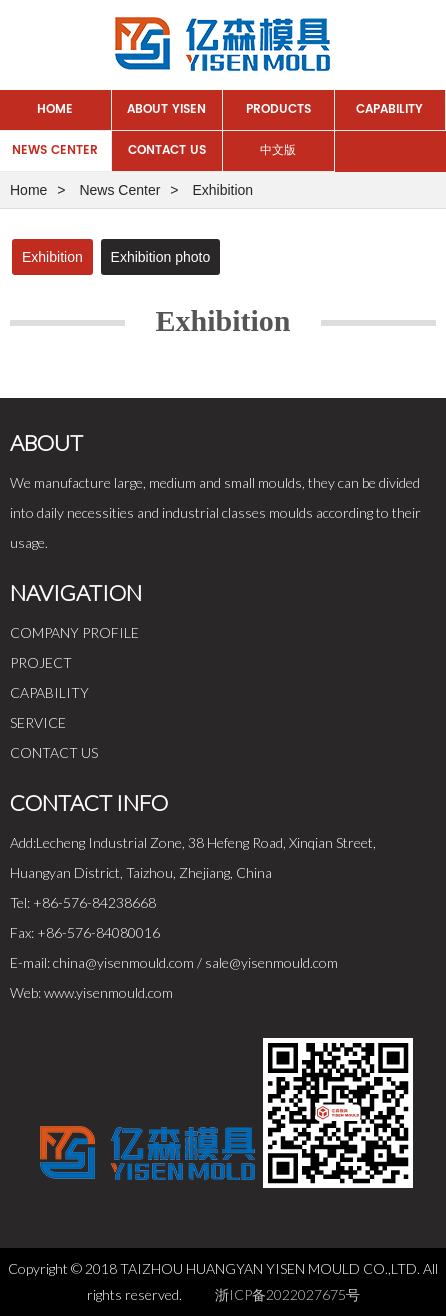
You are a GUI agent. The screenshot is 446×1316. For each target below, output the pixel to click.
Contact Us (167, 150)
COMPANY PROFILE (74, 632)
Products (278, 109)
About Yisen (166, 109)
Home (55, 109)
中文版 (278, 150)
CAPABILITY (49, 692)
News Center (55, 150)
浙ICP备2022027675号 (287, 1294)
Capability (389, 109)
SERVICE (38, 722)
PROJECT (41, 662)
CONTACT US (54, 752)
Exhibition (52, 257)
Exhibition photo (161, 257)
